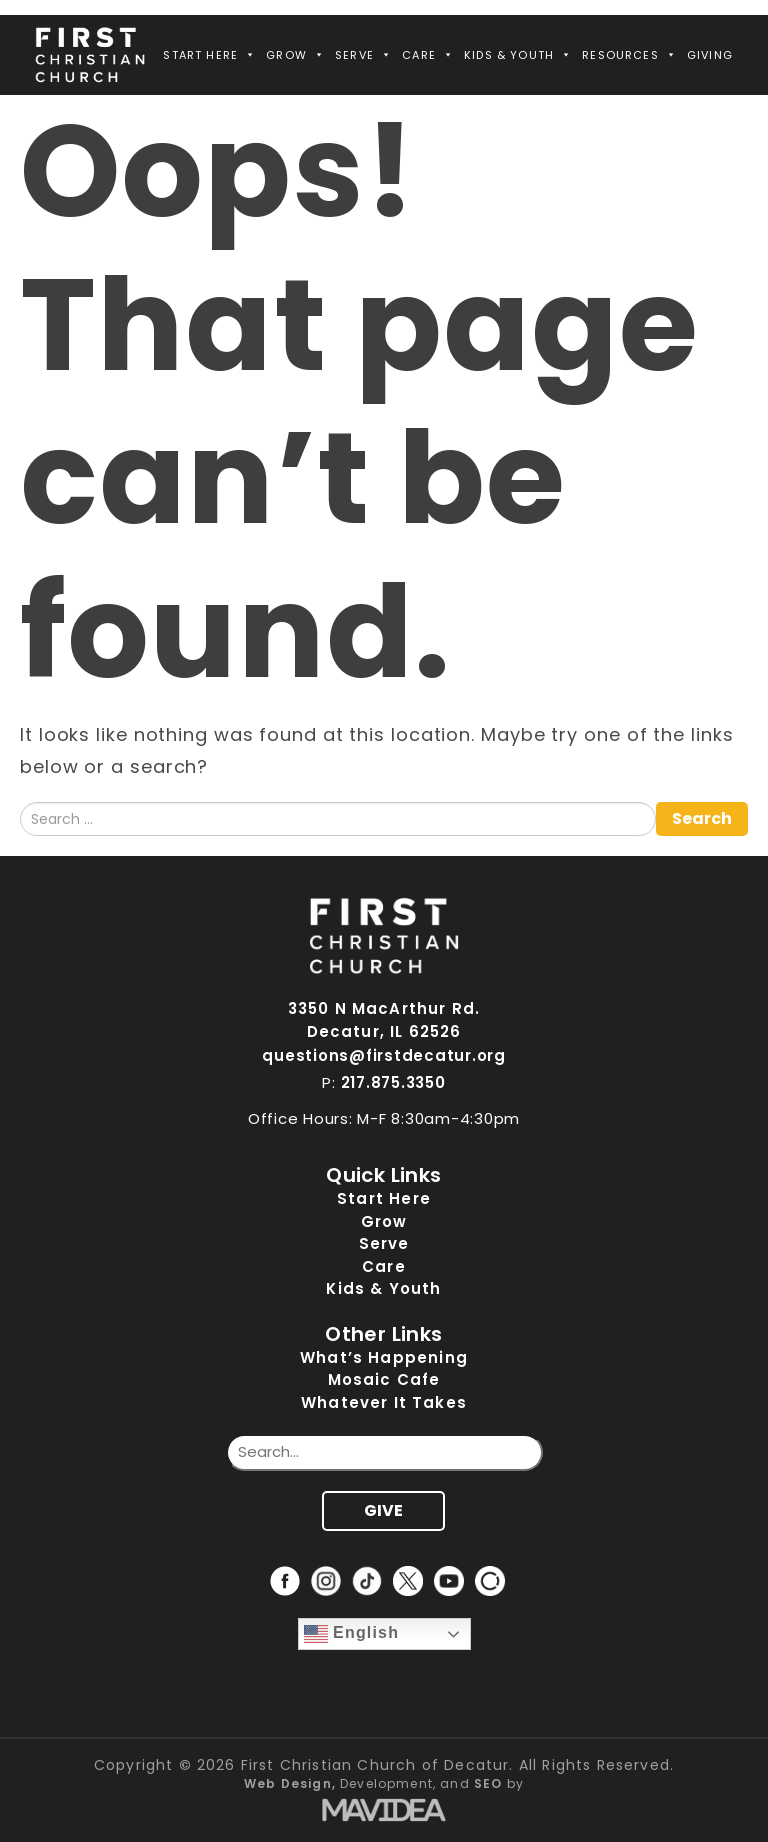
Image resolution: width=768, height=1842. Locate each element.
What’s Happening (384, 1357)
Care (428, 55)
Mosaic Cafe (384, 1379)
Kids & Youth (518, 55)
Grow (295, 55)
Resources (629, 55)
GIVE (383, 1510)
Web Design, (290, 1783)
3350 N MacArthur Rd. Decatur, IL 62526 (384, 1020)
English (352, 1634)
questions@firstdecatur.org (384, 1055)
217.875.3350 (393, 1082)
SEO (488, 1783)
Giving (710, 55)
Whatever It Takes (384, 1402)
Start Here (209, 55)
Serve (363, 55)
